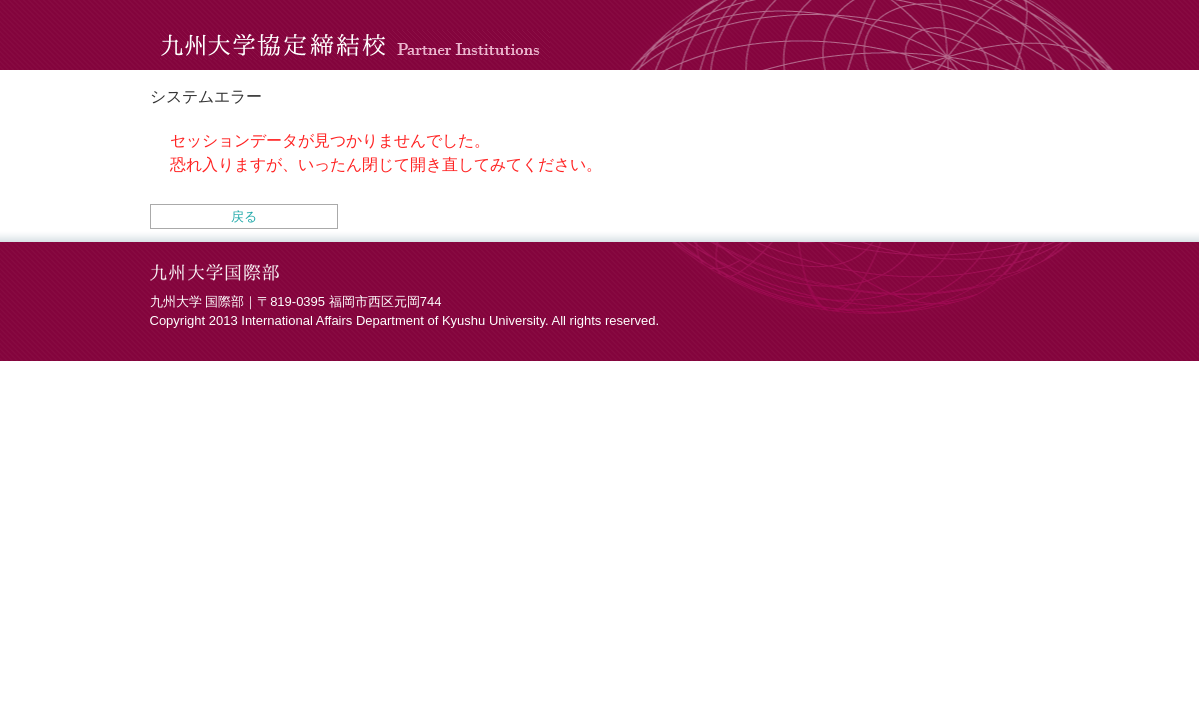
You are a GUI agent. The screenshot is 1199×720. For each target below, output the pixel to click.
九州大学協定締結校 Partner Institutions (355, 35)
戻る (244, 216)
